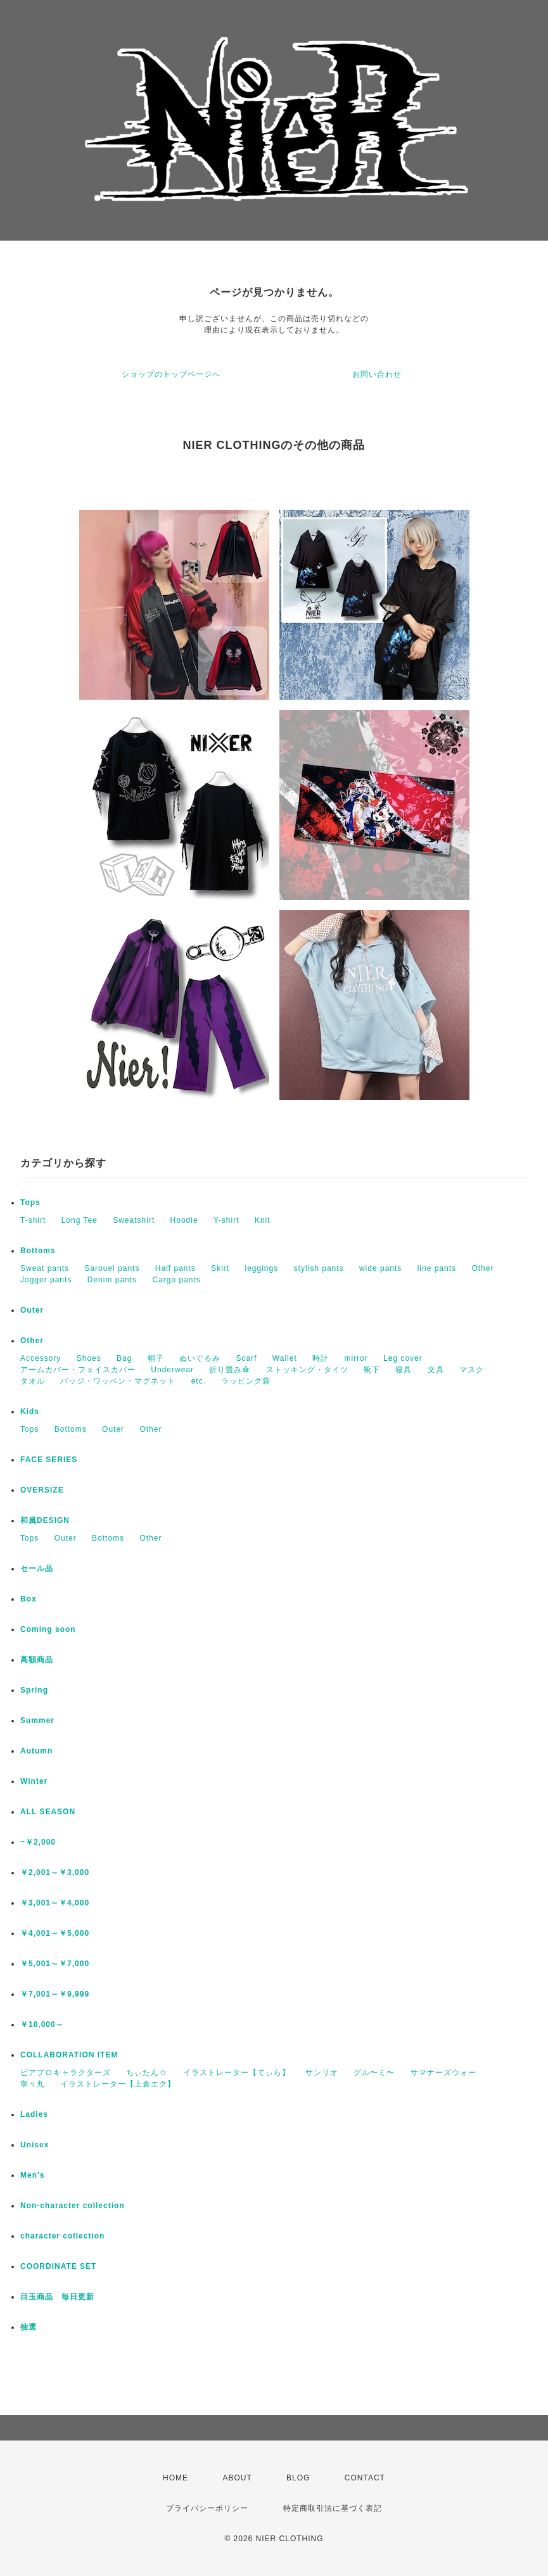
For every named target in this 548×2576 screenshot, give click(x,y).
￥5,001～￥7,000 (54, 1963)
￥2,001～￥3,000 (54, 1872)
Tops (30, 1202)
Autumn (36, 1750)
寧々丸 (32, 2084)
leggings (262, 1268)
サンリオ (321, 2072)
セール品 (36, 1568)
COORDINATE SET (58, 2266)
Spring (34, 1690)
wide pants (380, 1268)
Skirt (220, 1268)
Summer (37, 1720)
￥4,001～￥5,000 (54, 1933)
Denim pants (112, 1279)
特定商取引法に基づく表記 (332, 2508)
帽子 (156, 1358)
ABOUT (237, 2477)
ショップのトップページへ (171, 374)
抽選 (28, 2327)
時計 (320, 1358)
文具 (436, 1369)
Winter (34, 1781)
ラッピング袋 (246, 1381)
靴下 (372, 1369)
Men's (32, 2175)
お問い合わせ (377, 374)
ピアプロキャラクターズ (65, 2072)
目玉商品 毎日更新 (57, 2296)
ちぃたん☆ (146, 2072)
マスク (471, 1369)
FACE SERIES (48, 1459)
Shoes (89, 1358)
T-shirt (33, 1220)
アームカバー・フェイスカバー (78, 1369)
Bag (124, 1358)
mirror (355, 1358)
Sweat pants (44, 1268)
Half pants (175, 1268)
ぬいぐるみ (199, 1358)
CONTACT (365, 2477)
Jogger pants (46, 1279)
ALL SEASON (47, 1811)
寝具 (403, 1369)
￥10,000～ (42, 2024)
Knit (263, 1220)
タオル (32, 1381)
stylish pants (319, 1268)
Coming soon (48, 1629)
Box (28, 1598)
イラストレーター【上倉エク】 (117, 2084)
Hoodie (184, 1220)
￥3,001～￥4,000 (54, 1902)
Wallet (284, 1358)
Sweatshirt (134, 1220)
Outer (32, 1310)
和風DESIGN (45, 1520)
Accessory (40, 1358)
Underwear (172, 1369)
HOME (175, 2477)
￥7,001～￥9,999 (54, 1994)
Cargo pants (176, 1279)
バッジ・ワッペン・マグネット (117, 1381)
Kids (29, 1411)
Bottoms (38, 1250)
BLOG (298, 2477)
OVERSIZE (42, 1490)
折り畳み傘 (229, 1369)
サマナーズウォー (443, 2072)
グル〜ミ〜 (374, 2072)
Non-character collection (72, 2205)
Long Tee (79, 1220)
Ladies (34, 2114)
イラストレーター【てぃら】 (236, 2072)
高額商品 (36, 1659)
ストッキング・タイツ (307, 1369)
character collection (62, 2236)
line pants (436, 1268)
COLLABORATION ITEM (69, 2054)
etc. (198, 1381)
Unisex (34, 2144)
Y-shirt (226, 1220)
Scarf (246, 1358)
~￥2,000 (38, 1842)
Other (482, 1268)
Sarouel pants (111, 1268)
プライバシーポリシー (207, 2508)
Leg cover (403, 1358)
